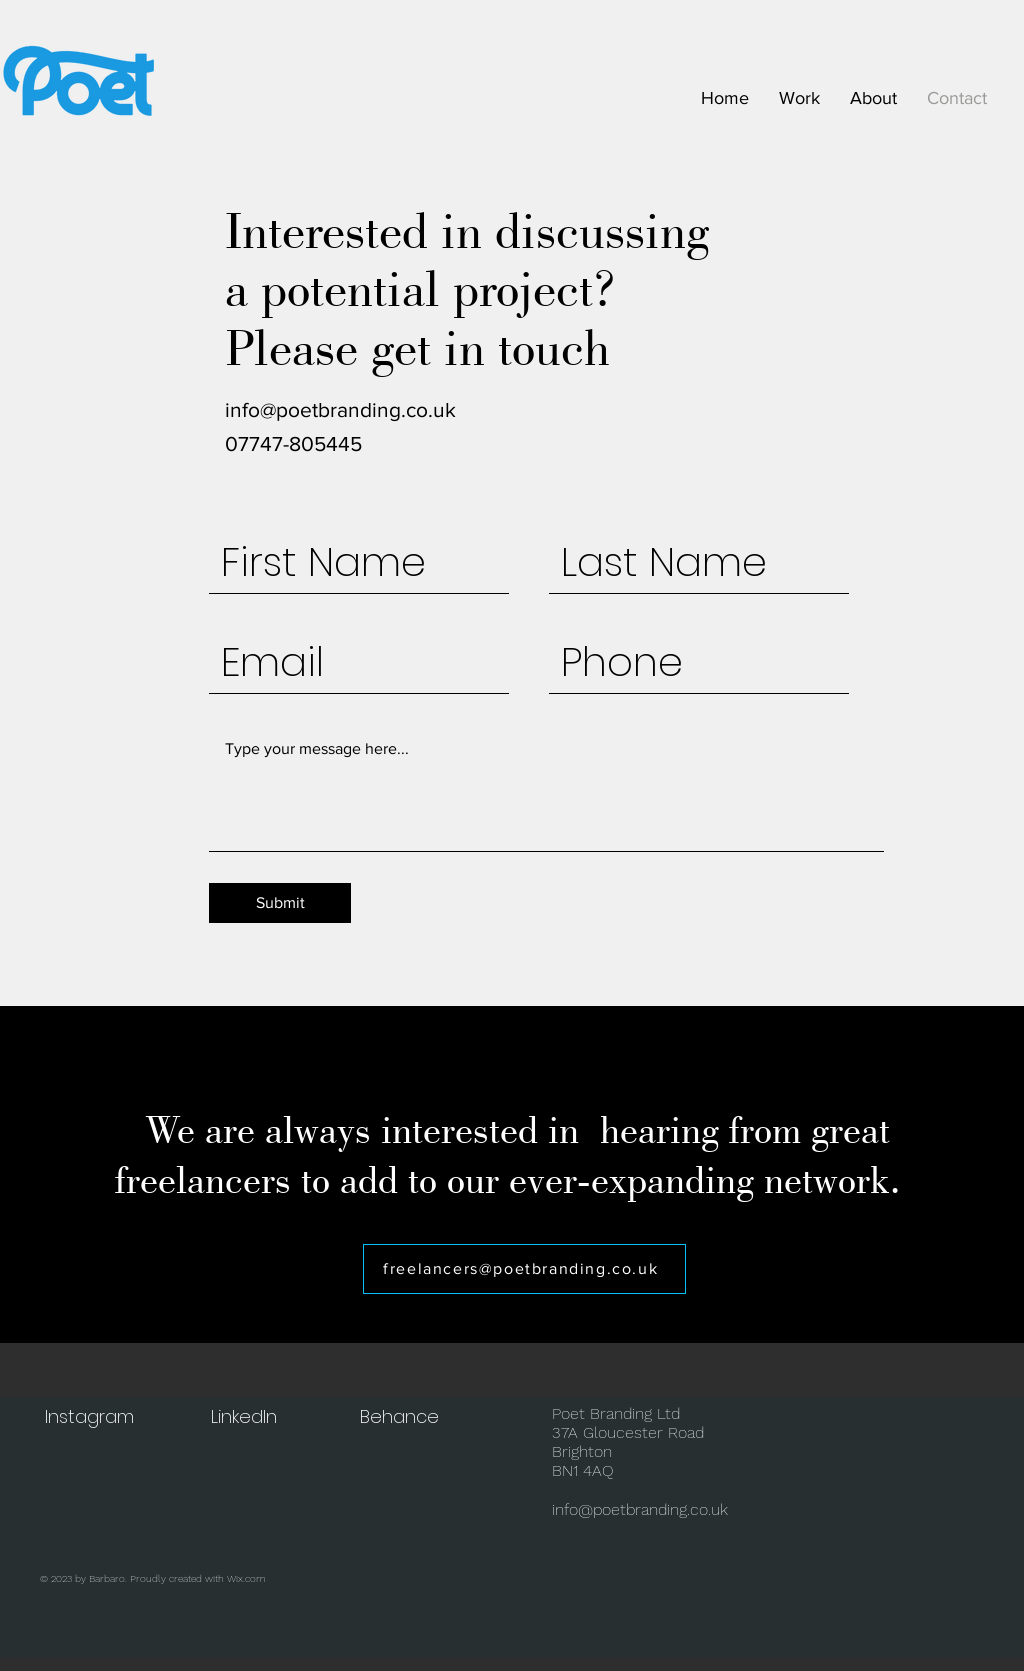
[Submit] (280, 903)
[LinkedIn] (246, 1417)
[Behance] (401, 1417)
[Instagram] (91, 1417)
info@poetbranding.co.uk (340, 409)
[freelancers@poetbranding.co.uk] (524, 1269)
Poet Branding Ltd (616, 1413)
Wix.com (246, 1578)
